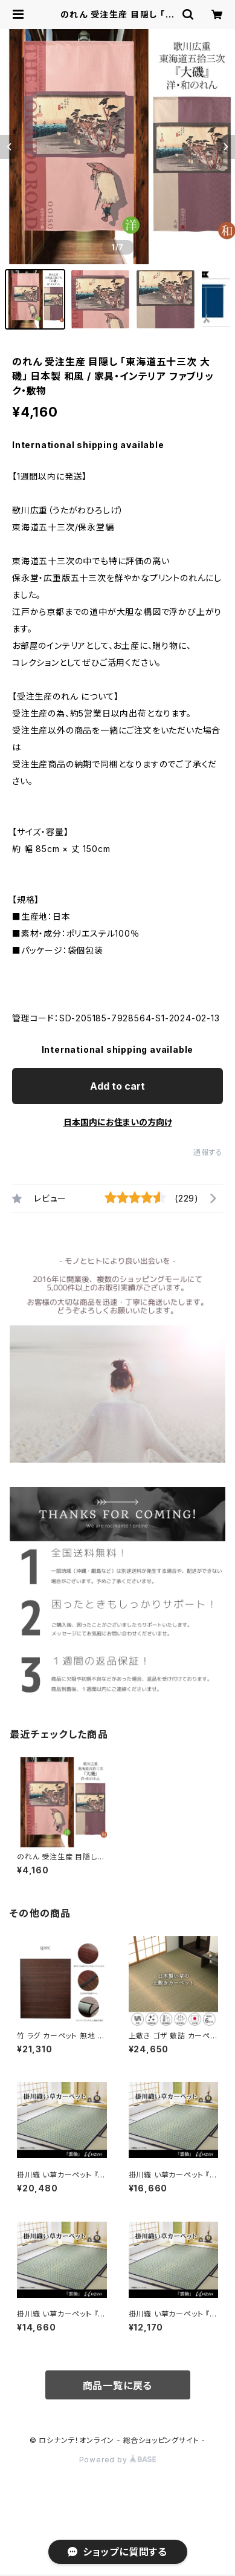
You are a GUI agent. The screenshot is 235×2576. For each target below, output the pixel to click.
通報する (208, 1152)
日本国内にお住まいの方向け (117, 1122)
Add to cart (117, 1086)
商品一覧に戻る (118, 2385)
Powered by (117, 2459)
